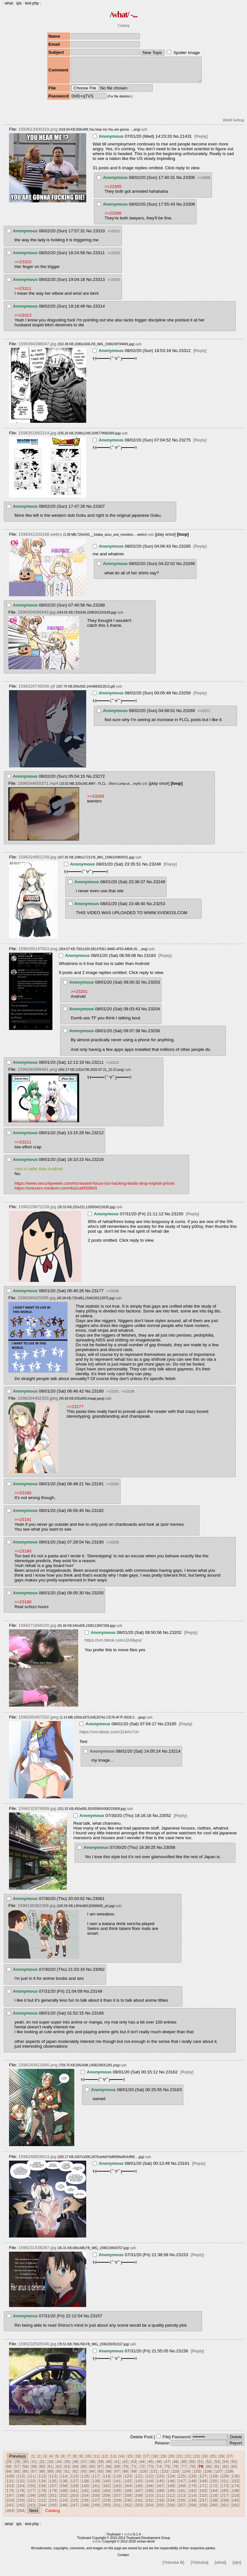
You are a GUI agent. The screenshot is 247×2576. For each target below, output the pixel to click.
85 (17, 2476)
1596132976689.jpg (37, 1813)
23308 (189, 209)
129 (224, 2481)
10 (88, 2461)
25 (213, 2461)
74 (159, 2471)
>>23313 (113, 258)
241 (10, 2509)
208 (128, 2500)
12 (104, 2461)
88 (42, 2476)
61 (50, 2471)
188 (149, 2495)
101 (154, 2476)
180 (63, 2495)
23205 (98, 1597)
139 (95, 2485)
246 (63, 2509)
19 (162, 2461)
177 (31, 2495)
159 (74, 2490)
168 (170, 2490)
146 (170, 2485)
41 (117, 2466)
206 (106, 2500)
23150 (177, 1218)
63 (67, 2471)
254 (149, 2509)
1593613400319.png (38, 134)
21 (179, 2461)
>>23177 (75, 1411)
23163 (176, 2094)
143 (138, 2485)
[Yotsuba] (199, 2567)
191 (181, 2495)
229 (117, 2505)
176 (20, 2495)
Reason (162, 2447)
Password (181, 2441)
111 (31, 2481)
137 (74, 2485)
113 (52, 2481)
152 (235, 2485)
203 (74, 2500)
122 (149, 2481)
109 (10, 2481)
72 (142, 2471)
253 (138, 2509)
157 (52, 2490)
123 (160, 2481)
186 (128, 2495)
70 (125, 2471)
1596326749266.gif (36, 691)
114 (63, 2481)
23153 (182, 2259)
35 (67, 2466)
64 (75, 2471)
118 (106, 2481)
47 (167, 2466)
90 (58, 2476)
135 (52, 2485)
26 (221, 2461)
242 (20, 2509)
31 (34, 2466)
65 (83, 2471)
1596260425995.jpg (37, 1302)
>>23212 (112, 1067)
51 (200, 2466)
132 (20, 2485)
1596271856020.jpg (37, 1630)
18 (154, 2461)
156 (42, 2490)
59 (34, 2471)
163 (117, 2490)
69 (117, 2471)
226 (84, 2505)
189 (160, 2495)
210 (149, 2500)
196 (235, 2495)
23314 (99, 311)
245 (52, 2509)
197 (10, 2500)
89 (50, 2476)
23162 (172, 2076)
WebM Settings (233, 125)
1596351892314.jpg (37, 437)
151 (224, 2485)
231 (138, 2505)
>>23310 (23, 266)
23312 (185, 355)
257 (181, 2509)
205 (95, 2500)
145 (160, 2485)
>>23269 (95, 801)
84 (8, 2476)
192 (192, 2495)
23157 (96, 2320)
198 (20, 2500)
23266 (189, 568)
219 (10, 2505)
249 (95, 2509)
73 (150, 2471)
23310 (99, 235)
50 (192, 2466)
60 (42, 2471)
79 (200, 2471)
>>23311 (113, 236)
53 (217, 2466)
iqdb (144, 134)
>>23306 (113, 218)
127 (202, 2481)
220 (20, 2505)
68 (108, 2471)
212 (170, 2500)
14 (121, 2461)
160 (84, 2490)
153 (10, 2490)
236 (192, 2505)
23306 (189, 182)
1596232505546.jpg (37, 2348)
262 (235, 2509)
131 (10, 2485)
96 (108, 2476)
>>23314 (113, 284)
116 (84, 2481)
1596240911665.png (38, 2069)
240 (235, 2505)
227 (95, 2505)
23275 (185, 444)
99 (134, 2476)
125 (181, 2481)
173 (224, 2490)
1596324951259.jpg (37, 861)
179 (52, 2495)
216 (213, 2500)
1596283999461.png (37, 1074)
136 (63, 2485)
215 (202, 2500)
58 (25, 2471)
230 (128, 2505)
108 (229, 2476)
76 (175, 2471)
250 (106, 2509)
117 (95, 2481)
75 (167, 2471)
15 (129, 2461)
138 (84, 2485)
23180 (98, 1396)
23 (196, 2461)
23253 (159, 908)
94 (92, 2476)
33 (50, 2466)
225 (74, 2505)
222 (42, 2505)
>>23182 (112, 1489)
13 (113, 2461)
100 (143, 2476)
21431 (186, 141)
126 (192, 2481)
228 (106, 2505)
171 (202, 2490)
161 (95, 2490)
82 (225, 2471)
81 (217, 2471)
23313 (99, 284)
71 (134, 2471)
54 (225, 2466)
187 (138, 2495)
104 (186, 2476)
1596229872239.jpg (37, 1211)
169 (181, 2490)
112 (42, 2481)
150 (213, 2485)
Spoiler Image (186, 52)
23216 (98, 1164)
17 (146, 2461)
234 (170, 2505)
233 (160, 2505)
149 (202, 2485)
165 (138, 2490)
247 (74, 2509)
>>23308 (203, 182)
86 (25, 2476)
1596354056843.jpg (37, 617)
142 (128, 2485)
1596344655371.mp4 (38, 788)
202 (63, 2500)
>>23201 (79, 996)
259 (202, 2509)
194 (213, 2495)
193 (202, 2495)
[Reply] (200, 141)
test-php (32, 3)
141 (117, 2485)
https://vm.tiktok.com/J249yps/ (113, 1645)
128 (213, 2481)
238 (213, 2505)
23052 (165, 1820)
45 (150, 2466)
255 (160, 2509)
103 (175, 2476)
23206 (154, 1035)
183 (95, 2495)
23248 (155, 868)
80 (208, 2471)
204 (84, 2500)
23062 (99, 1974)
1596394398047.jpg (37, 348)
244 (42, 2509)
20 (171, 2461)
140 (106, 2485)
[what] (220, 2567)
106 (207, 2476)
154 (20, 2490)
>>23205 (112, 1547)
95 (100, 2476)
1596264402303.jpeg (38, 1403)
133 (31, 2485)
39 (100, 2466)
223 (52, 2505)
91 (67, 2476)
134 (42, 2485)
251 (117, 2509)
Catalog (124, 25)
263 (10, 2515)
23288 (99, 609)
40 (108, 2466)
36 (75, 2466)
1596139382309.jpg (37, 1910)
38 (92, 2466)
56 (8, 2471)
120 (128, 2481)
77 (183, 2471)
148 (192, 2485)
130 (235, 2481)
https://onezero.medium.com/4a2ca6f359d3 (55, 1193)
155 (31, 2490)
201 (52, 2500)
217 (224, 2500)
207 (117, 2500)
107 (218, 2476)
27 (229, 2461)
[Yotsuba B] (173, 2567)
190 (170, 2495)
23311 (99, 257)
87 (34, 2476)
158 (63, 2490)
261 (224, 2509)
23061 (99, 1903)
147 (181, 2485)
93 (83, 2476)
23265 (185, 551)
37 (83, 2466)
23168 (98, 2017)
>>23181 (112, 1396)
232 (149, 2505)
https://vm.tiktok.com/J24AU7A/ (109, 1736)
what (9, 3)
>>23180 (112, 1296)
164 (128, 2490)
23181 (98, 1488)
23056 (169, 1852)
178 (42, 2495)
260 (213, 2509)
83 (234, 2471)
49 (183, 2466)
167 (160, 2490)
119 (117, 2481)
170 (192, 2490)
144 (149, 2485)
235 (181, 2505)
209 (138, 2500)
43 (134, 2466)
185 (117, 2495)
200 (42, 2500)
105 (197, 2476)
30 (25, 2466)
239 (224, 2505)
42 (125, 2466)
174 (235, 2490)
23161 (183, 2168)
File (165, 2441)
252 (128, 2509)
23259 (185, 697)
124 (170, 2481)
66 (92, 2471)
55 (234, 2466)
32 (42, 2466)
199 (31, 2500)
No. (176, 141)
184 (106, 2495)
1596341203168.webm (40, 539)
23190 (98, 1546)
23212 (98, 1137)
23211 (98, 1067)
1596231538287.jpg (37, 2252)
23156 (182, 2355)
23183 (150, 960)
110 (20, 2481)
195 (224, 2495)
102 (164, 2476)
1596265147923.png (38, 953)
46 (159, 2466)
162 (106, 2490)
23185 (170, 1728)
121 (138, 2481)
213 (181, 2500)
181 (74, 2495)
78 (192, 2471)
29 (17, 2466)
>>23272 (203, 716)
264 (20, 2515)
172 (213, 2490)
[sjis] (237, 2567)
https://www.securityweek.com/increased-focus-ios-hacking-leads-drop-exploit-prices (94, 1188)
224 (63, 2505)
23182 (98, 1515)
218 (235, 2500)
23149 (96, 1996)
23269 (189, 715)
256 (170, 2509)
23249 (159, 886)
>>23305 (113, 191)
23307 (99, 511)
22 (188, 2461)
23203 (154, 987)
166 (149, 2490)
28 (8, 2466)
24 (204, 2461)
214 (192, 2500)
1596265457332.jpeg (38, 1721)
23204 (154, 1013)
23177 (98, 1295)
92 (75, 2476)
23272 (99, 781)
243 (31, 2509)
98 (125, 2476)
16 (138, 2461)
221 (31, 2505)
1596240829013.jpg (37, 2161)
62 (58, 2471)
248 (84, 2509)
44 (142, 2466)
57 (17, 2471)
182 (84, 2495)
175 (10, 2495)
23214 (174, 1756)
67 (100, 2471)
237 (202, 2505)
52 (208, 2466)
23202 (175, 1637)
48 (175, 2466)
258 (192, 2509)
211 (160, 2500)
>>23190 (128, 1396)
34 (58, 2466)
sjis (19, 3)
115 (74, 2481)
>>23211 (23, 1146)
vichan (128, 2539)
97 (117, 2476)
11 (96, 2461)
